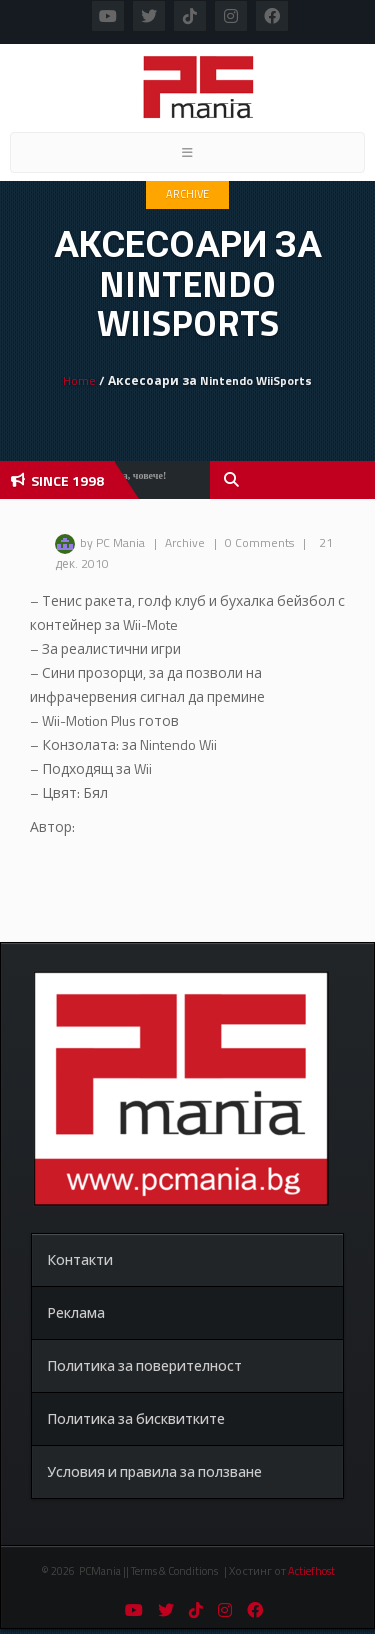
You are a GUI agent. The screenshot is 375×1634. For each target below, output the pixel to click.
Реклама (76, 1312)
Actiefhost (311, 1571)
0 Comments (259, 542)
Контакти (80, 1259)
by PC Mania (112, 542)
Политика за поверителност (144, 1365)
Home (79, 380)
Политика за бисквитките (136, 1418)
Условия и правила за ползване (154, 1471)
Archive (187, 194)
